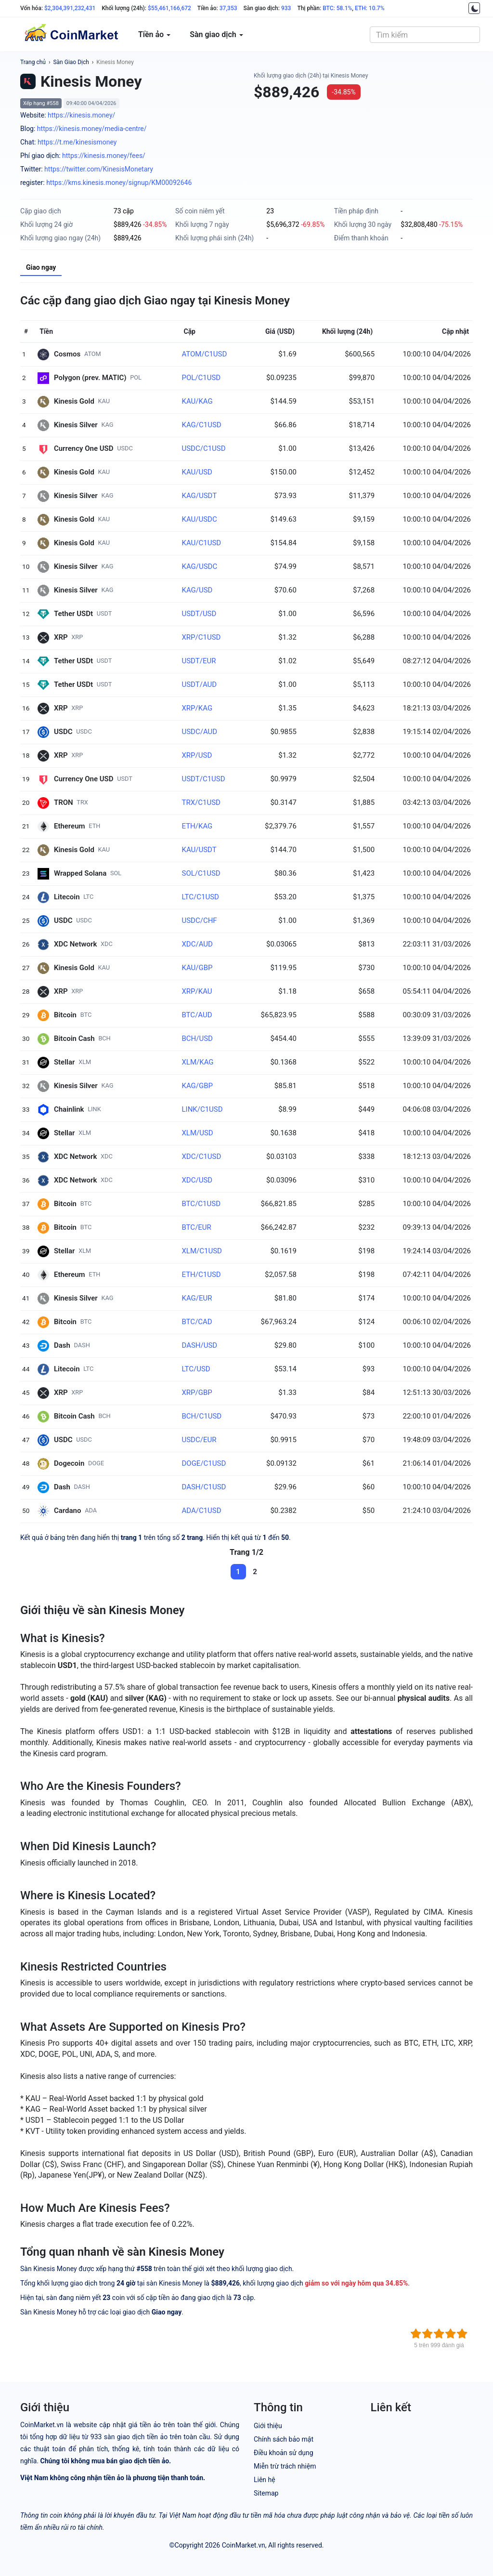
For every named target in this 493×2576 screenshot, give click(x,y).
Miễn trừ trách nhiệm (285, 2466)
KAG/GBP (197, 1085)
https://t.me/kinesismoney (77, 142)
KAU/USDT (199, 849)
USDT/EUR (199, 661)
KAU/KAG (197, 401)
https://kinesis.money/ (81, 115)
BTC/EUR (196, 1227)
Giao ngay (41, 267)
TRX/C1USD (201, 802)
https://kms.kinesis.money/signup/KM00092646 (119, 182)
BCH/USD (197, 1038)
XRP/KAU (197, 991)
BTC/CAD (197, 1321)
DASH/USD (199, 1345)
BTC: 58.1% (337, 8)
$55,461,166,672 (169, 8)
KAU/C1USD (201, 543)
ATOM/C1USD (204, 354)
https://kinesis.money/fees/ (103, 155)
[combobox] (425, 34)
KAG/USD (197, 590)
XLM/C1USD (201, 1251)
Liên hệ (264, 2480)
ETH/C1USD (201, 1274)
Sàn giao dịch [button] (216, 34)
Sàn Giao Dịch (71, 62)
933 (286, 8)
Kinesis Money (115, 62)
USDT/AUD (199, 684)
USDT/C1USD (203, 779)
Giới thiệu (268, 2426)
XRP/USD (197, 755)
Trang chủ (33, 62)
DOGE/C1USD (204, 1463)
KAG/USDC (199, 566)
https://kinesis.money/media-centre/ (92, 128)
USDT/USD (199, 613)
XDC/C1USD (201, 1156)
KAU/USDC (199, 519)
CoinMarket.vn (243, 2545)
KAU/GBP (197, 967)
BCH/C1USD (201, 1416)
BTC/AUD (197, 1015)
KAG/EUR (197, 1298)
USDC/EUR (199, 1439)
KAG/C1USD (201, 425)
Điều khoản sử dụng (283, 2453)
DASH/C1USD (204, 1487)
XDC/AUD (197, 944)
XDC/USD (197, 1180)
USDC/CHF (199, 920)
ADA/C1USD (201, 1510)
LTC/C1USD (200, 897)
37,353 (228, 8)
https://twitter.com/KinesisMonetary (98, 169)
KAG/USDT (199, 495)
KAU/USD (197, 472)
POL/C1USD (201, 377)
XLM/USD (197, 1133)
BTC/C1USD (201, 1203)
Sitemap (266, 2493)
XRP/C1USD (201, 637)
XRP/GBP (197, 1392)
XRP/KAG (197, 708)
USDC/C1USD (203, 448)
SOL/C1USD (201, 873)
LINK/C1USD (202, 1109)
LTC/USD (196, 1369)
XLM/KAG (197, 1062)
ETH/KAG (197, 826)
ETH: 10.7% (370, 8)
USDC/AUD (199, 731)
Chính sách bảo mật (283, 2439)
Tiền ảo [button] (154, 34)
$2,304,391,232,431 (69, 8)
